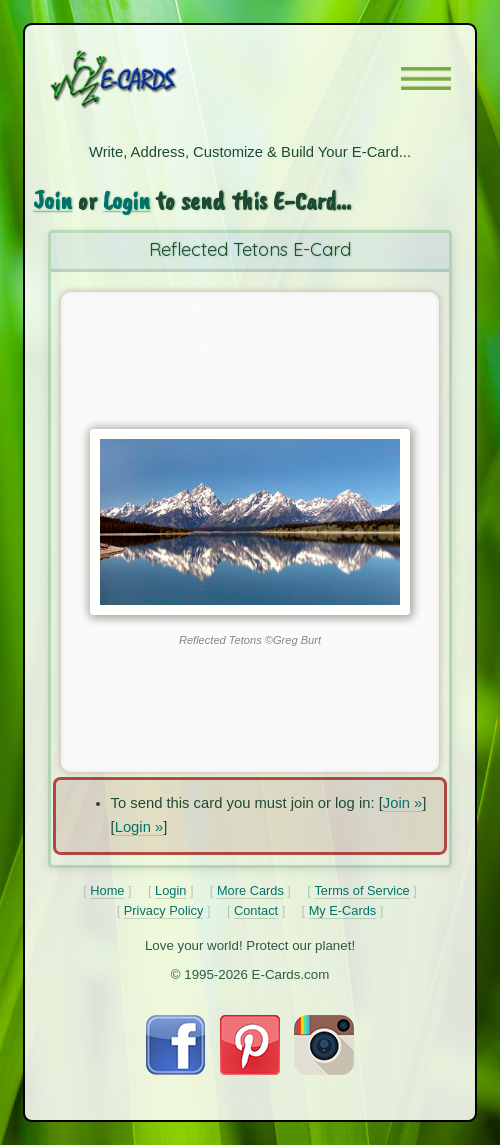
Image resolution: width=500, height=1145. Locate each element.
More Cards (250, 890)
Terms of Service (361, 890)
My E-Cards (343, 910)
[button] (426, 78)
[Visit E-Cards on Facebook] (175, 1070)
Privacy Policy (164, 910)
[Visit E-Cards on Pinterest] (250, 1070)
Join (52, 200)
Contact (256, 910)
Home (107, 890)
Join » (403, 803)
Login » (139, 827)
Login (126, 200)
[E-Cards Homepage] (149, 79)
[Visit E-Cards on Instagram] (324, 1070)
